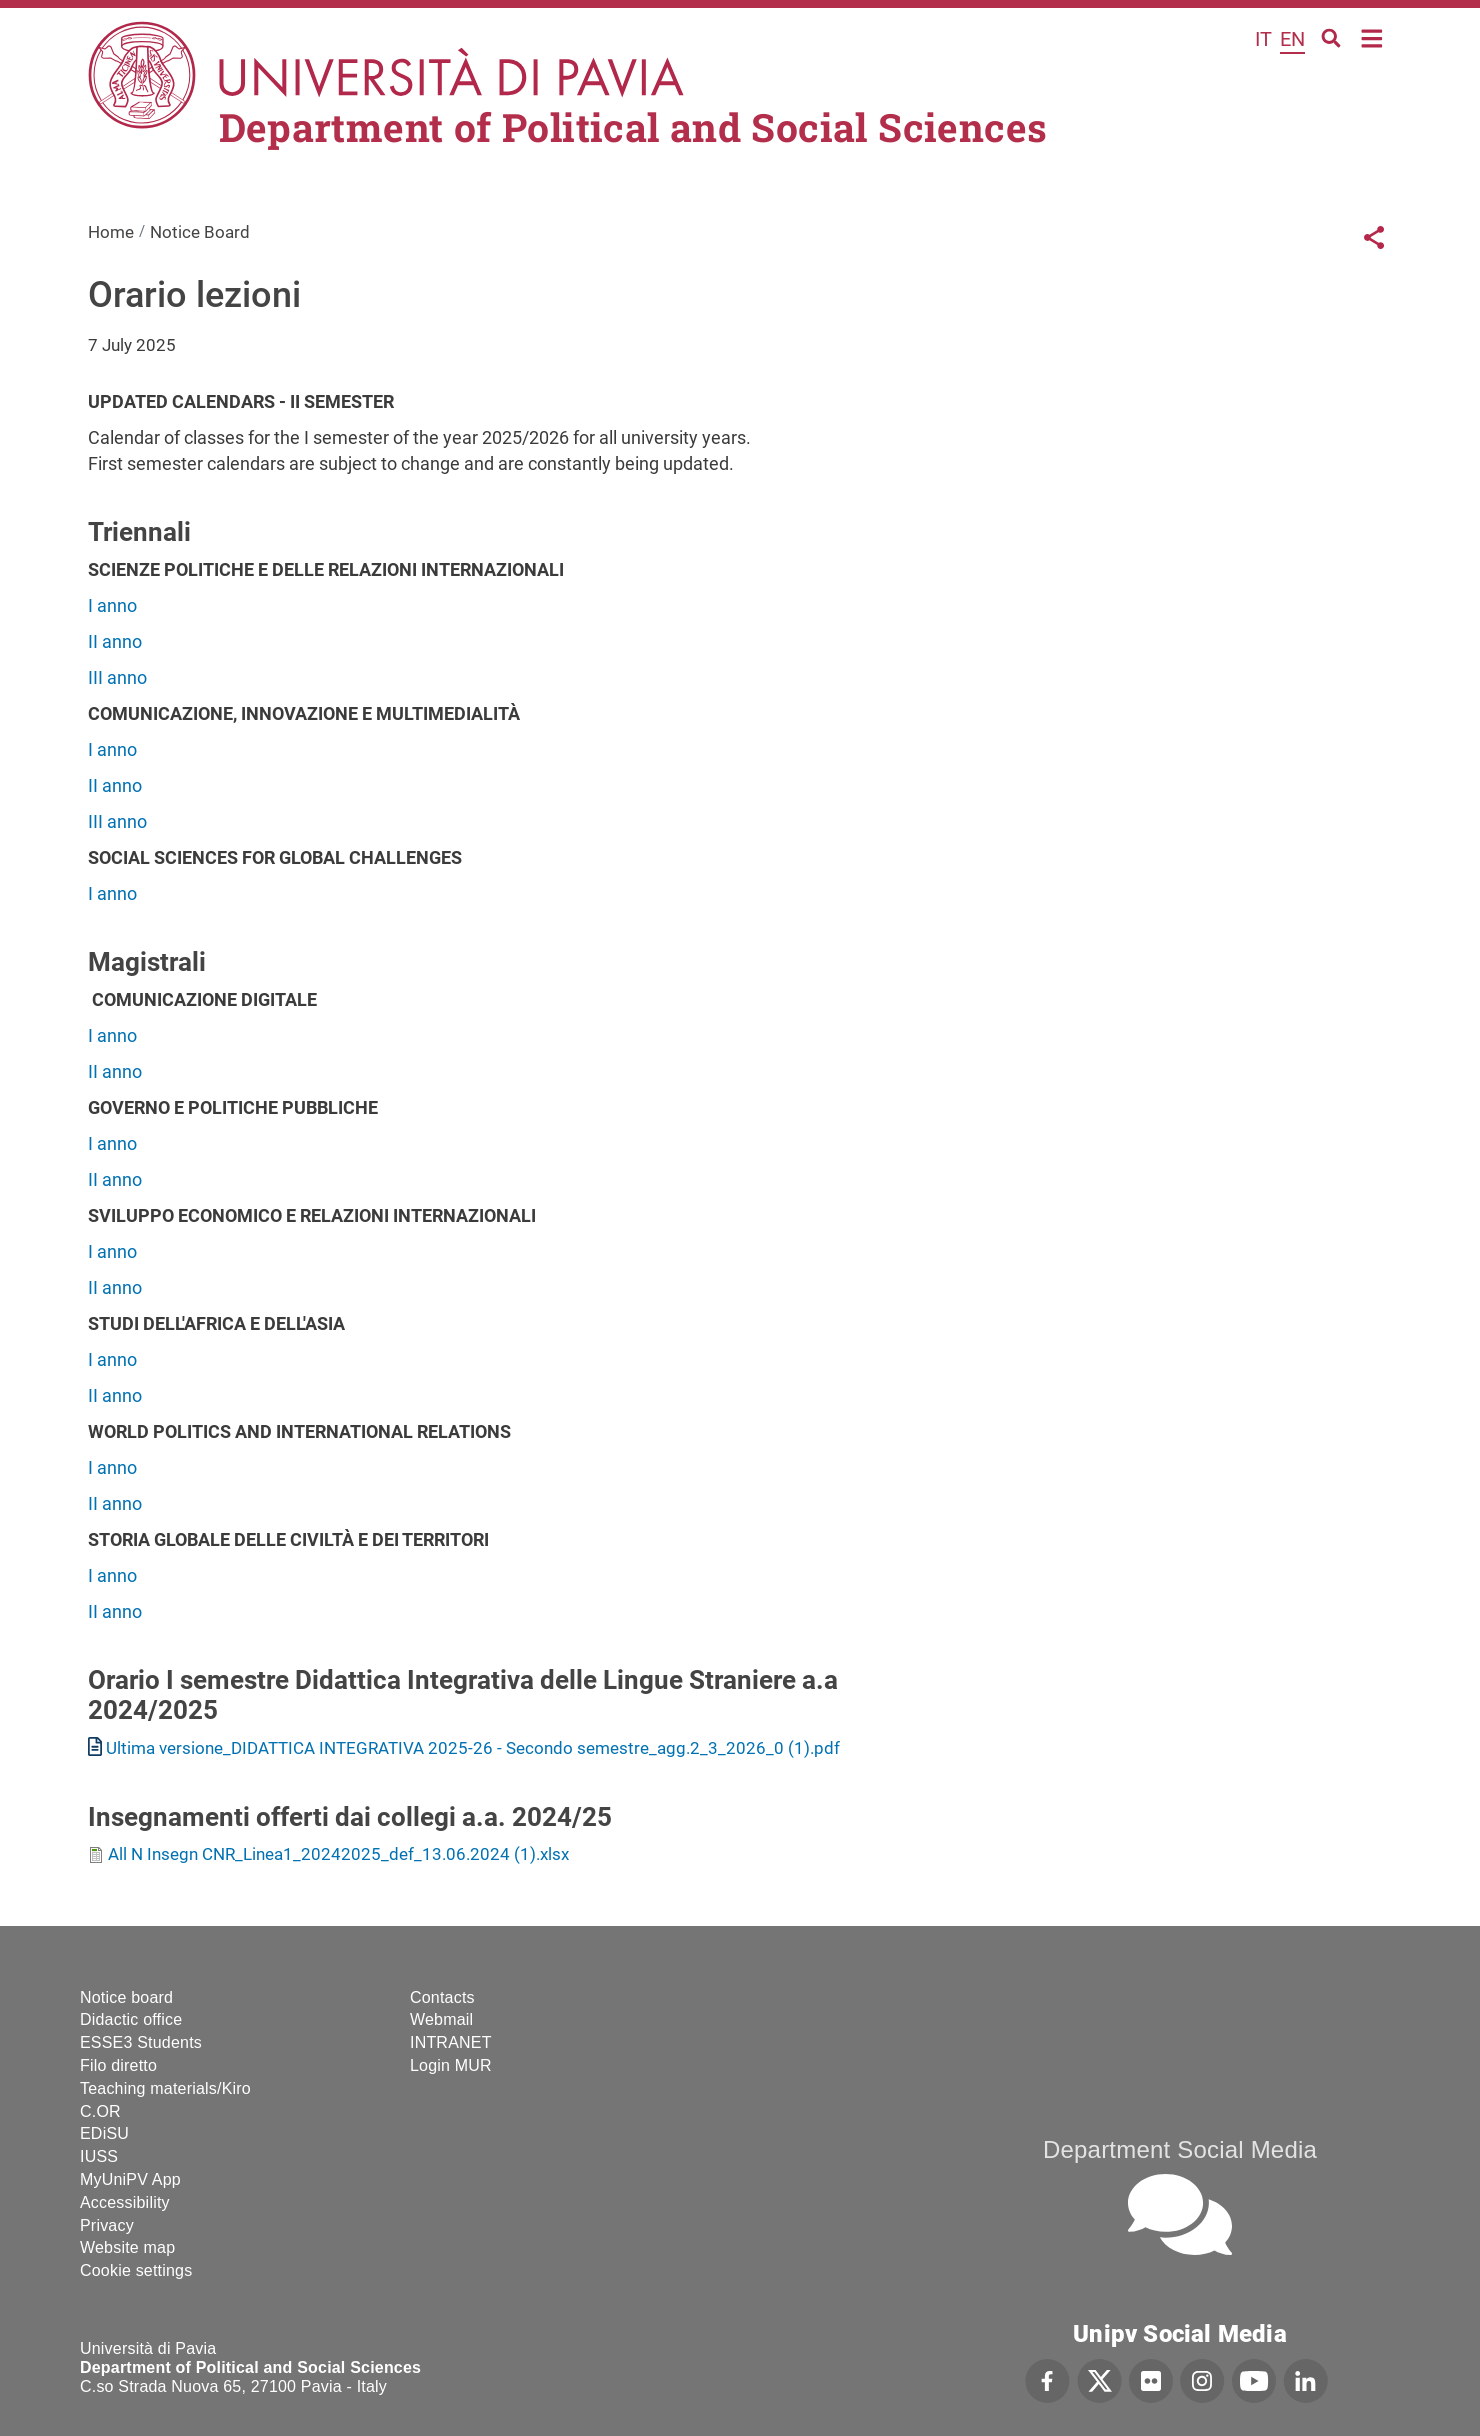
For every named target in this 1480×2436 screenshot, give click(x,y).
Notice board (126, 1997)
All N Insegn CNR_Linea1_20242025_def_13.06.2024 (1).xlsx (338, 1854)
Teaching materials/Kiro (165, 2088)
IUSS (99, 2156)
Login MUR (451, 2065)
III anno (117, 677)
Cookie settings (136, 2270)
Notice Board (200, 232)
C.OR (100, 2111)
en (1292, 39)
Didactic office (131, 2019)
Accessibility (125, 2202)
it (1263, 39)
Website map (127, 2247)
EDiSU (104, 2133)
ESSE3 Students (141, 2042)
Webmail (441, 2019)
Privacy (107, 2225)
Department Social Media (1180, 2149)
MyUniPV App (130, 2179)
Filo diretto (118, 2065)
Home (1372, 36)
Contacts (442, 1997)
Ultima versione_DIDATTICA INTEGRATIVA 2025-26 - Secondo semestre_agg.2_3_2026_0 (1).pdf (473, 1748)
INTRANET (451, 2042)
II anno (117, 641)
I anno (112, 605)
